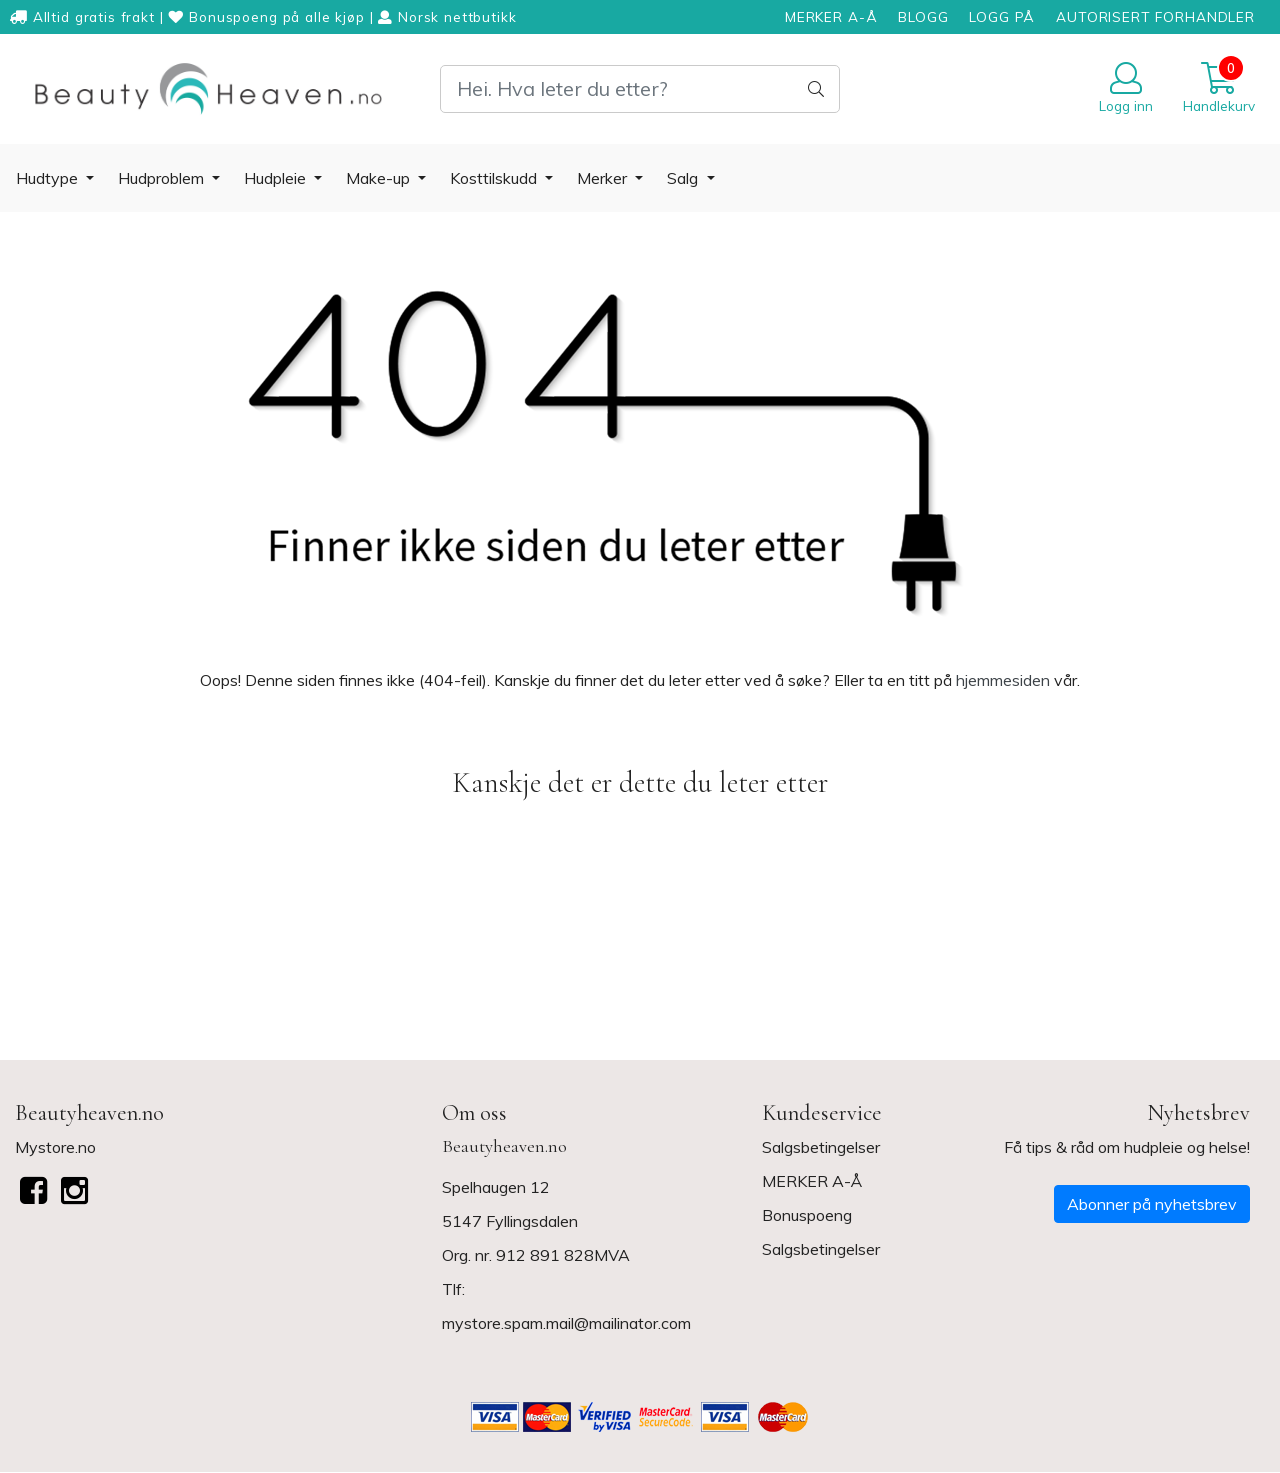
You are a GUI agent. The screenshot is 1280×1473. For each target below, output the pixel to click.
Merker (604, 178)
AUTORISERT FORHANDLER (1155, 16)
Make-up (380, 178)
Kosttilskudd (495, 178)
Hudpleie (277, 178)
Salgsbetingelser (821, 1147)
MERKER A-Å (831, 16)
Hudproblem (163, 178)
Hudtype (49, 178)
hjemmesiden (1003, 680)
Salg (684, 178)
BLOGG (923, 16)
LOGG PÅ (1002, 16)
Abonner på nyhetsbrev (1152, 1204)
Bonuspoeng (807, 1215)
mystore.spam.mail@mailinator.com (566, 1323)
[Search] (640, 89)
